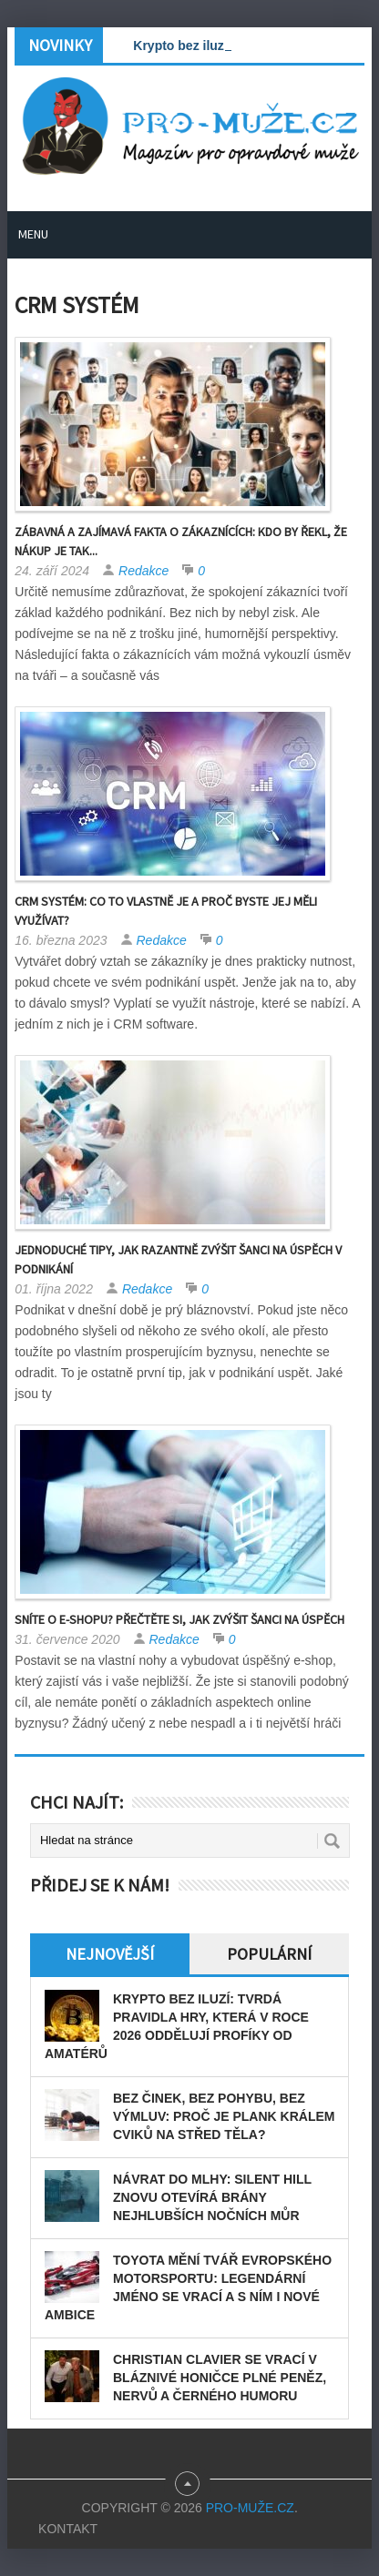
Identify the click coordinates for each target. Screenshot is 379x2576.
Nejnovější (110, 1953)
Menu (33, 234)
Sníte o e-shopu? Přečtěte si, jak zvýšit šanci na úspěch (179, 1619)
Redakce (143, 570)
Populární (269, 1953)
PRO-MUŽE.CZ (250, 2507)
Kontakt (67, 2528)
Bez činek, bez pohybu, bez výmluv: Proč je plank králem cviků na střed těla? (223, 2116)
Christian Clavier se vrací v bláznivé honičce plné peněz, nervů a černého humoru (219, 2377)
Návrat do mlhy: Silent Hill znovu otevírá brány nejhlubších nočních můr (212, 2197)
